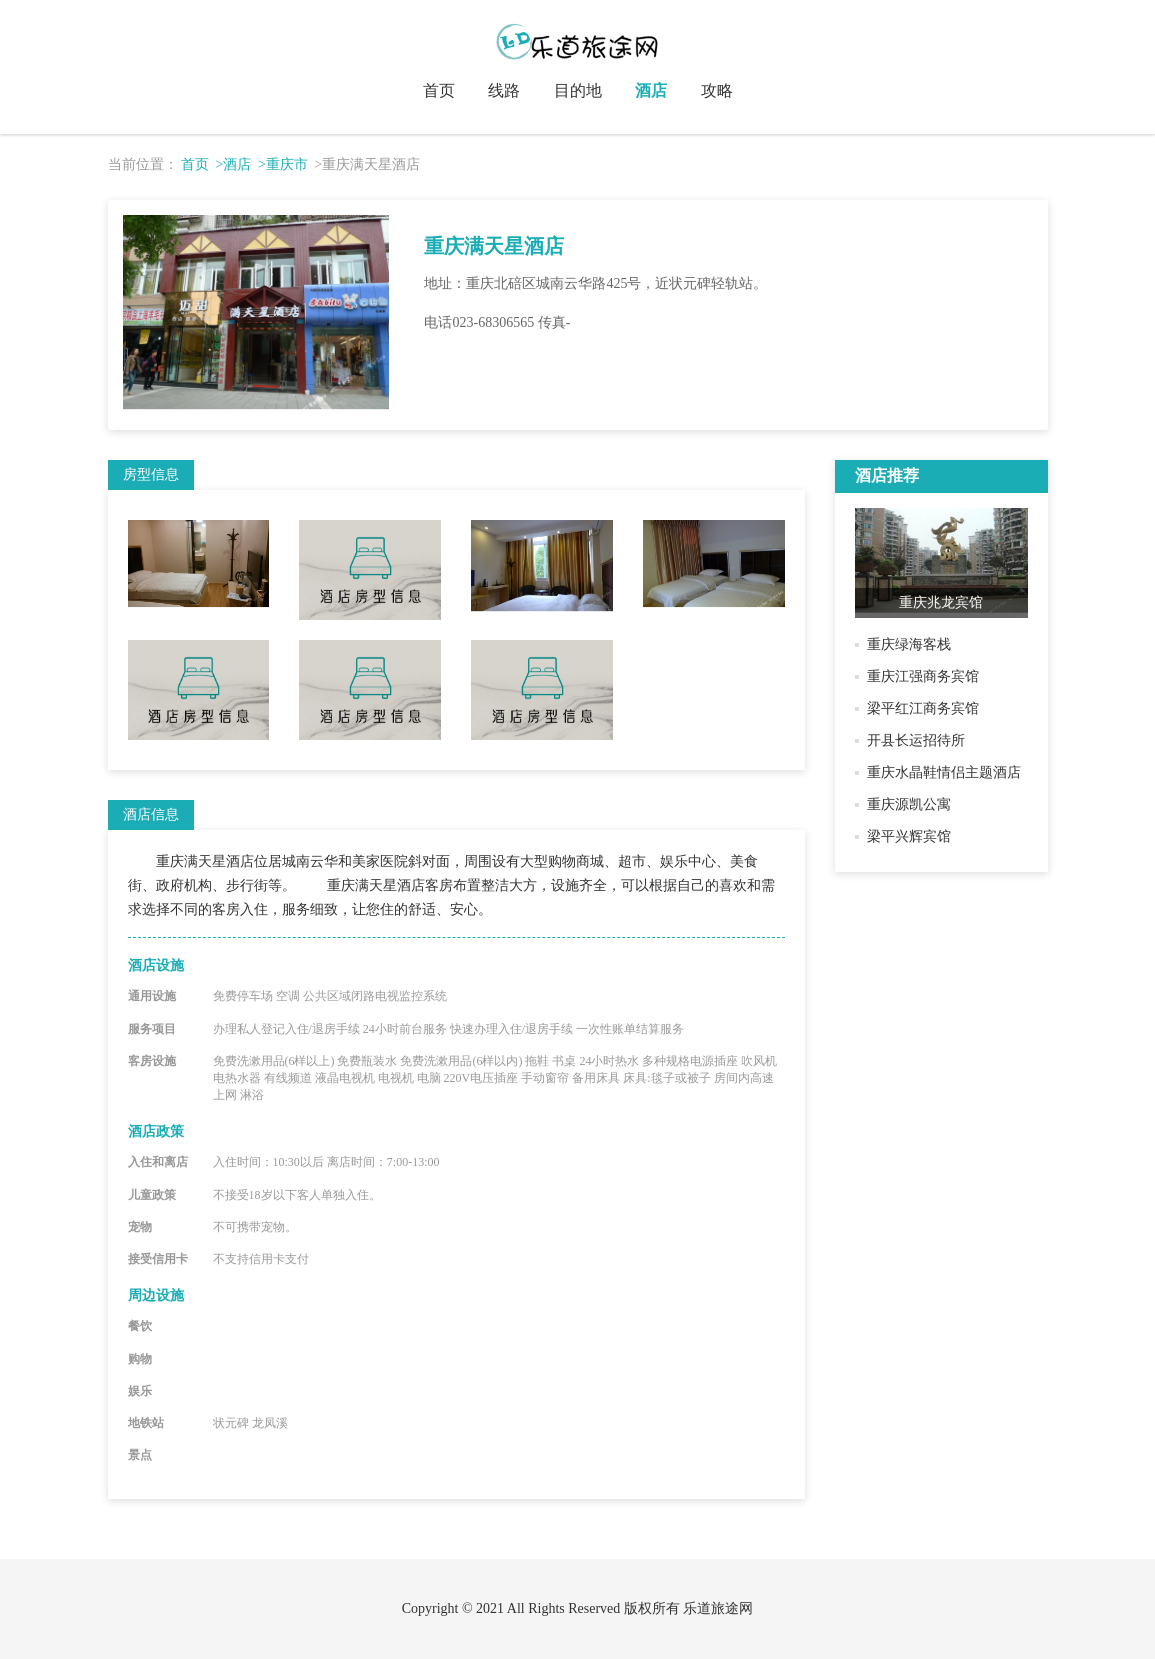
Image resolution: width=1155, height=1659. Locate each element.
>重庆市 (283, 164)
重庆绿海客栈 (909, 644)
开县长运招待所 (916, 740)
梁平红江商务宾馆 (923, 708)
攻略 (717, 90)
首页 (439, 90)
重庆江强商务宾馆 (923, 676)
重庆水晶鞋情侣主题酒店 (944, 772)
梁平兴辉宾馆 (909, 836)
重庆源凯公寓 (909, 804)
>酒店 (234, 164)
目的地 (578, 90)
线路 (504, 90)
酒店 (651, 90)
